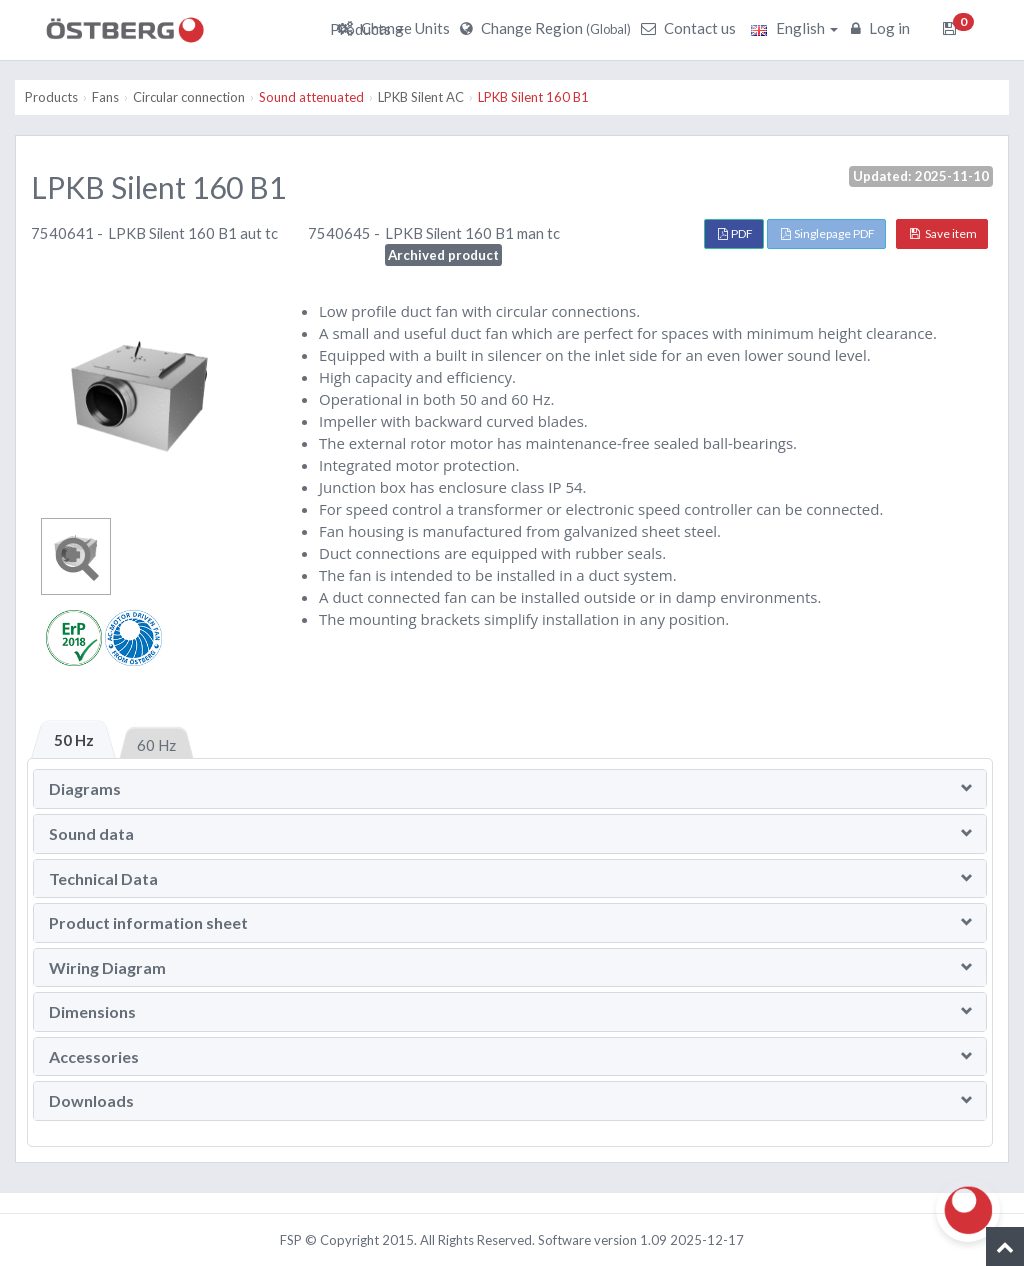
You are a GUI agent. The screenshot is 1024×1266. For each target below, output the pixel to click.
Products (367, 29)
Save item (943, 233)
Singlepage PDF (828, 233)
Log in (883, 28)
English (794, 28)
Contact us (691, 28)
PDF (735, 233)
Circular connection (189, 97)
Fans (105, 97)
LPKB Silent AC (421, 97)
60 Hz (156, 745)
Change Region (548, 28)
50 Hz (74, 740)
